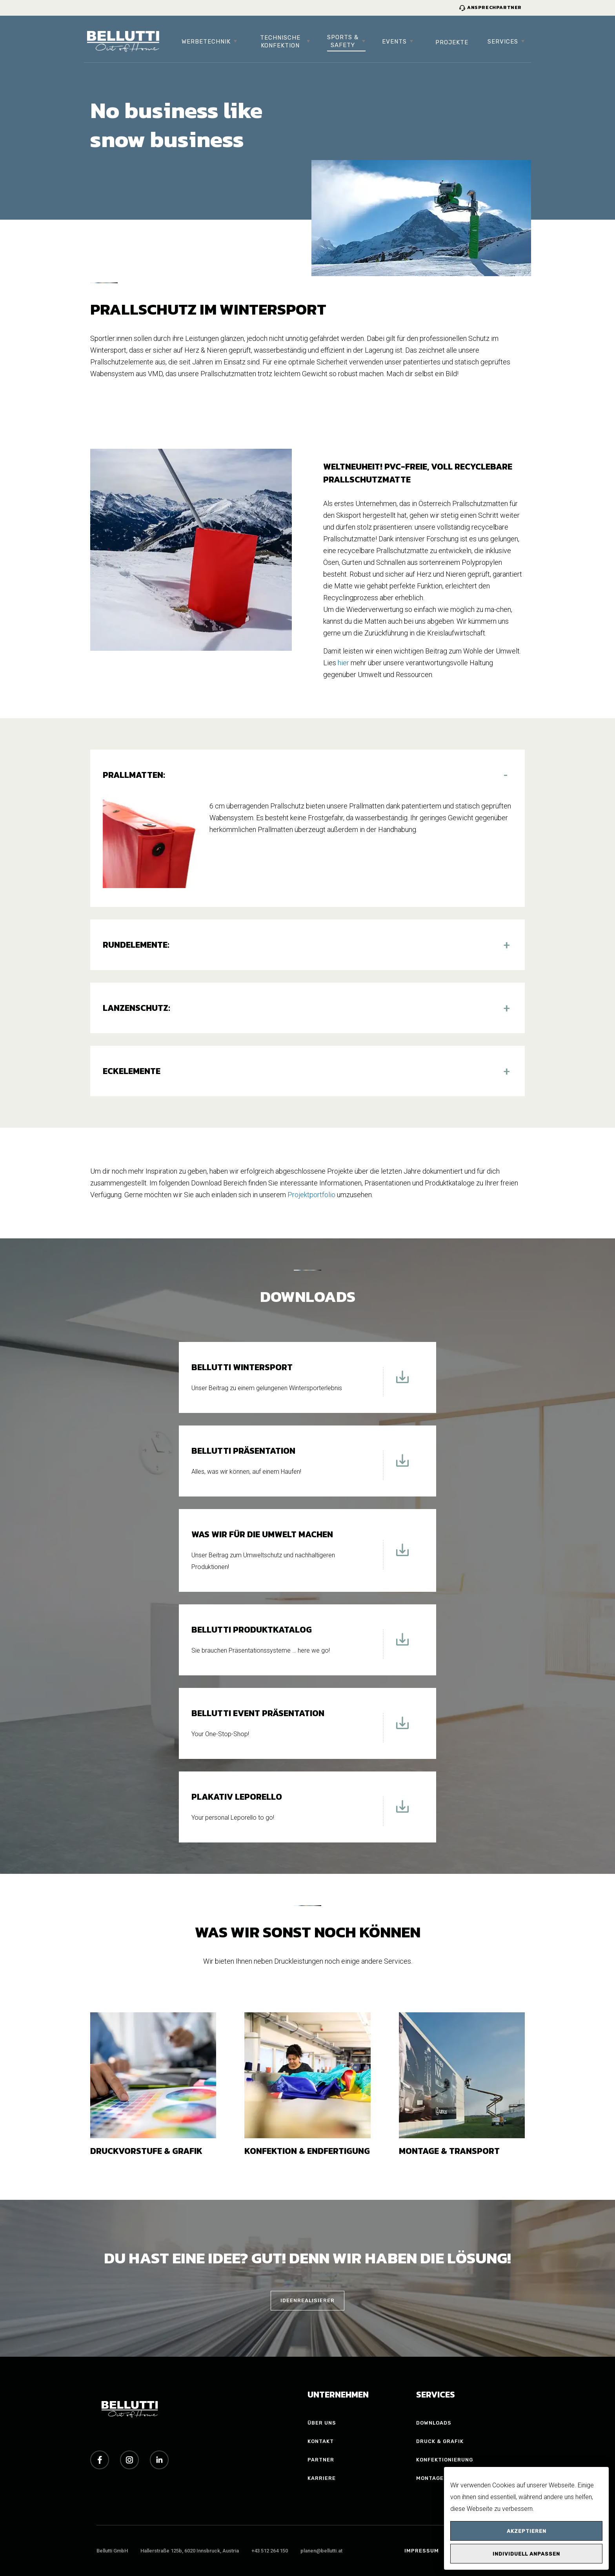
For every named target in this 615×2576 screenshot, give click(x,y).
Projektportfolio (311, 1195)
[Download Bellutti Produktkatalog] (402, 1644)
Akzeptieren (526, 2531)
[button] (307, 774)
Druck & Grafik (440, 2441)
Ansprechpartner (490, 7)
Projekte (451, 42)
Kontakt (321, 2441)
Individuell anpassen (526, 2554)
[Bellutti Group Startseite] (123, 42)
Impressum (421, 2551)
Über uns (322, 2423)
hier (343, 663)
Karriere (322, 2478)
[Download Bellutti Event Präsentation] (402, 1727)
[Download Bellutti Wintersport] (402, 1381)
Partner (321, 2460)
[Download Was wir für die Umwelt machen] (402, 1554)
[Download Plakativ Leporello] (402, 1811)
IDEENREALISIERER (307, 2300)
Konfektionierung (444, 2460)
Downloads (433, 2423)
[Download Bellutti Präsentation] (402, 1465)
